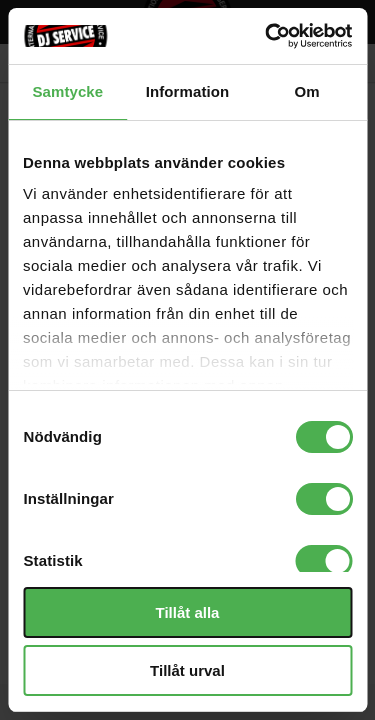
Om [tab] (307, 91)
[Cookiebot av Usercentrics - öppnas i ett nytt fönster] (267, 36)
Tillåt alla (188, 612)
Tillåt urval (187, 670)
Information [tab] (188, 91)
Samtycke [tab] (67, 91)
